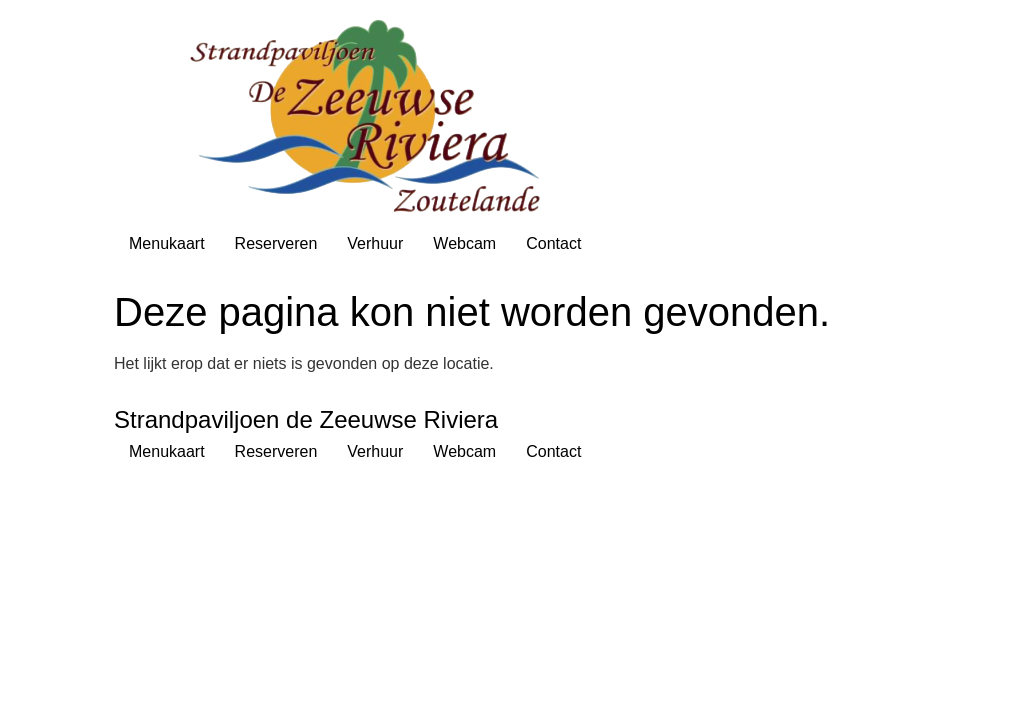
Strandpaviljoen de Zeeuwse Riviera (306, 419)
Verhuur (375, 243)
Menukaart (167, 243)
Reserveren (276, 243)
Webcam (464, 243)
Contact (553, 243)
